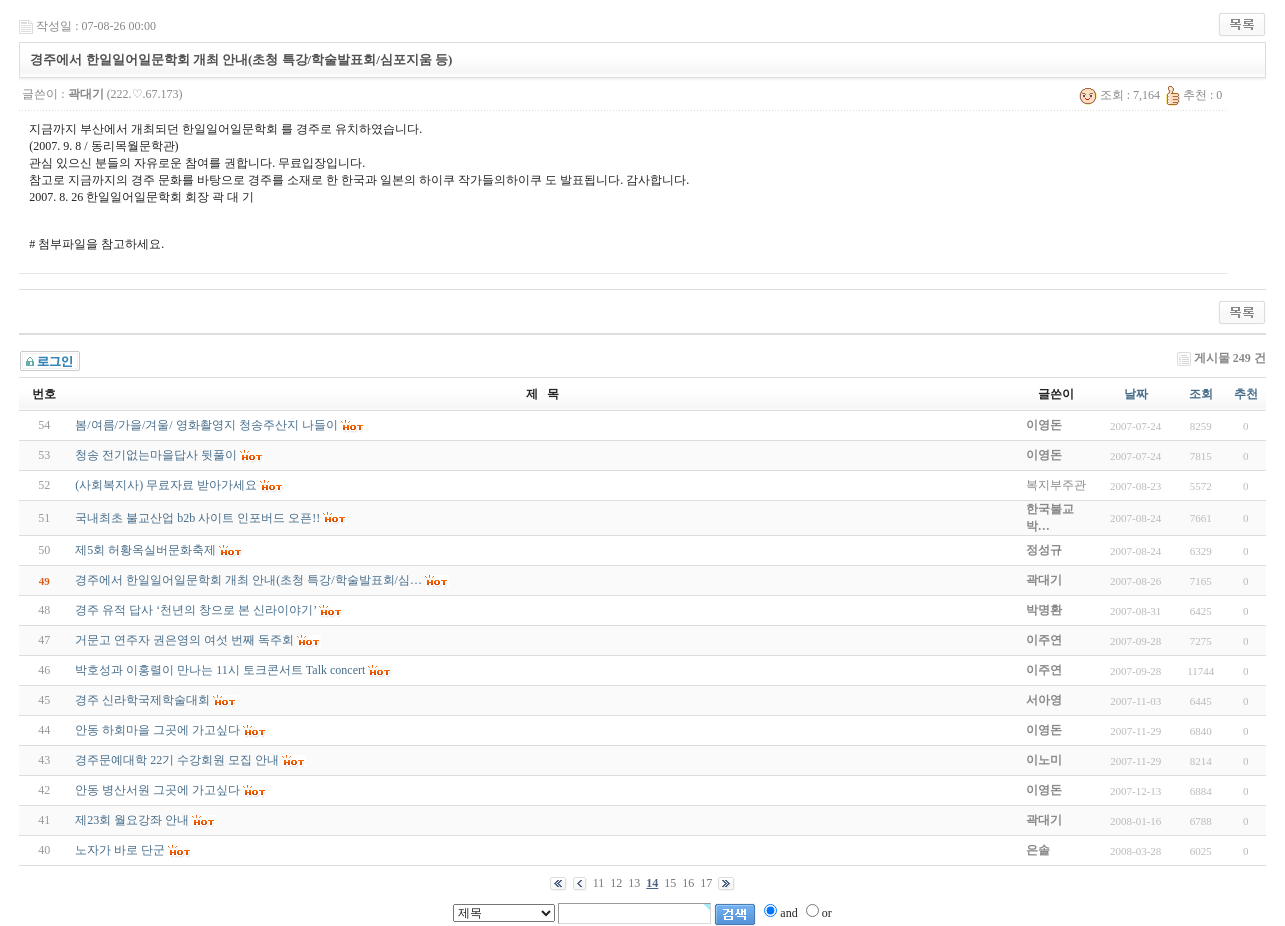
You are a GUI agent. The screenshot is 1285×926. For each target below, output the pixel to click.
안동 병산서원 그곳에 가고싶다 (157, 790)
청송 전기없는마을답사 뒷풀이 (156, 455)
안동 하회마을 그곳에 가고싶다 (157, 730)
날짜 (1136, 394)
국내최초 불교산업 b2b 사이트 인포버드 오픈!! (197, 518)
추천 (1246, 394)
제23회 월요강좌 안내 (132, 820)
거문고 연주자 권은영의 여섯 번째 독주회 (184, 640)
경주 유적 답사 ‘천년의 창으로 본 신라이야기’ (195, 610)
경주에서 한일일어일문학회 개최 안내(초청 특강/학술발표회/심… (248, 580)
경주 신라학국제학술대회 (142, 700)
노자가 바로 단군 (120, 850)
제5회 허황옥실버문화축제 (145, 550)
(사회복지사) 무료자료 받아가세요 (166, 485)
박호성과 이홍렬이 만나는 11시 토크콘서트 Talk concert (220, 670)
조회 (1201, 394)
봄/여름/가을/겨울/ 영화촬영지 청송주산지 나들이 (206, 425)
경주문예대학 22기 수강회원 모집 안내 (177, 760)
